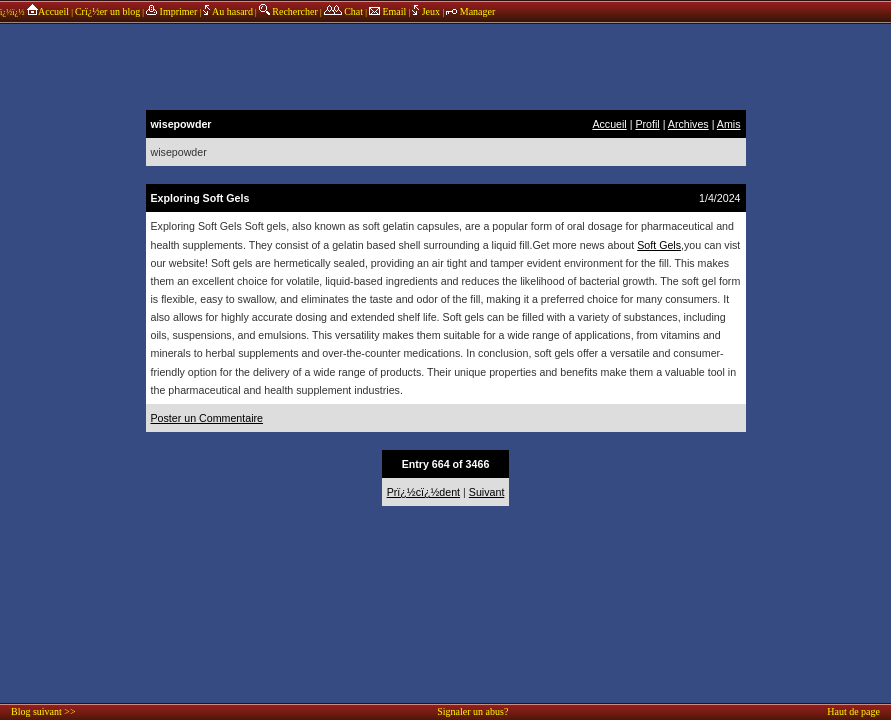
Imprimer (171, 11)
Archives (688, 124)
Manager (470, 11)
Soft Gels (659, 245)
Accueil (47, 11)
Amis (729, 124)
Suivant (487, 492)
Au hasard (228, 11)
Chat (343, 11)
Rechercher (288, 11)
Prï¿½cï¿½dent (423, 492)
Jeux (427, 11)
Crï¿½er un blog (107, 11)
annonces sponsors (446, 65)
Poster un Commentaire (207, 418)
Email (387, 11)
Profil (647, 124)
